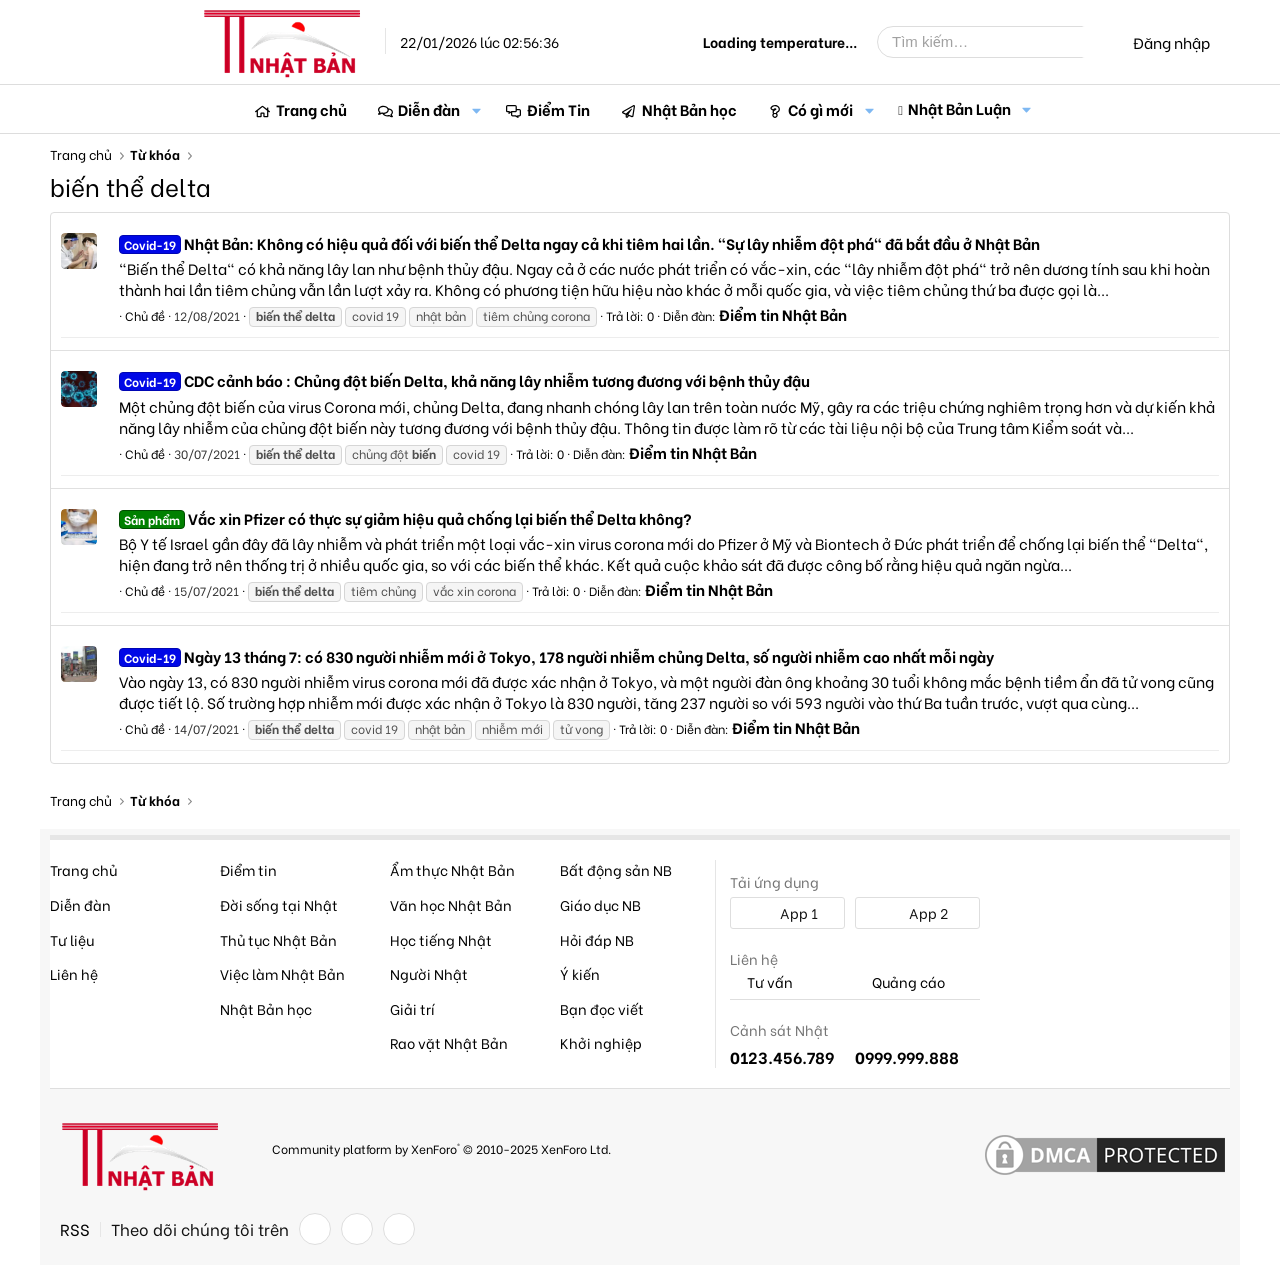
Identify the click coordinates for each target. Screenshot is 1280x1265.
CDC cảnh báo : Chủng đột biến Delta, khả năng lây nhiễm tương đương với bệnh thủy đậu (464, 380)
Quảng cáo (900, 982)
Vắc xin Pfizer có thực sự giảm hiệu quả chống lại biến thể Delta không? (405, 518)
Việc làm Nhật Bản (282, 973)
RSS (75, 1229)
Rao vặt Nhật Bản (449, 1042)
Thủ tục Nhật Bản (278, 939)
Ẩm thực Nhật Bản (452, 869)
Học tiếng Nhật (441, 939)
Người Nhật (429, 973)
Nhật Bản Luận (959, 108)
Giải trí (412, 1008)
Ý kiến (580, 973)
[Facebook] (315, 1229)
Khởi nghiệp (601, 1042)
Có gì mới (820, 109)
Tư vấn (761, 982)
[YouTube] (399, 1229)
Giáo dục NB (600, 904)
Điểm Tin (558, 109)
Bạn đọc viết (602, 1008)
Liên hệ (74, 973)
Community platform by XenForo (441, 1148)
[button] (476, 109)
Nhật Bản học (689, 109)
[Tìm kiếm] (995, 42)
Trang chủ (311, 109)
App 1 (788, 912)
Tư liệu (72, 939)
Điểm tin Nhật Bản (783, 314)
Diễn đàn (429, 109)
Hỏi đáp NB (597, 939)
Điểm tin (248, 869)
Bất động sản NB (616, 869)
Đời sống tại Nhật (279, 904)
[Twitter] (357, 1229)
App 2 (917, 912)
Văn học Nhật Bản (451, 904)
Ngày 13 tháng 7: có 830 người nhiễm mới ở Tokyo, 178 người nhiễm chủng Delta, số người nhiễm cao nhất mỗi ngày (556, 656)
